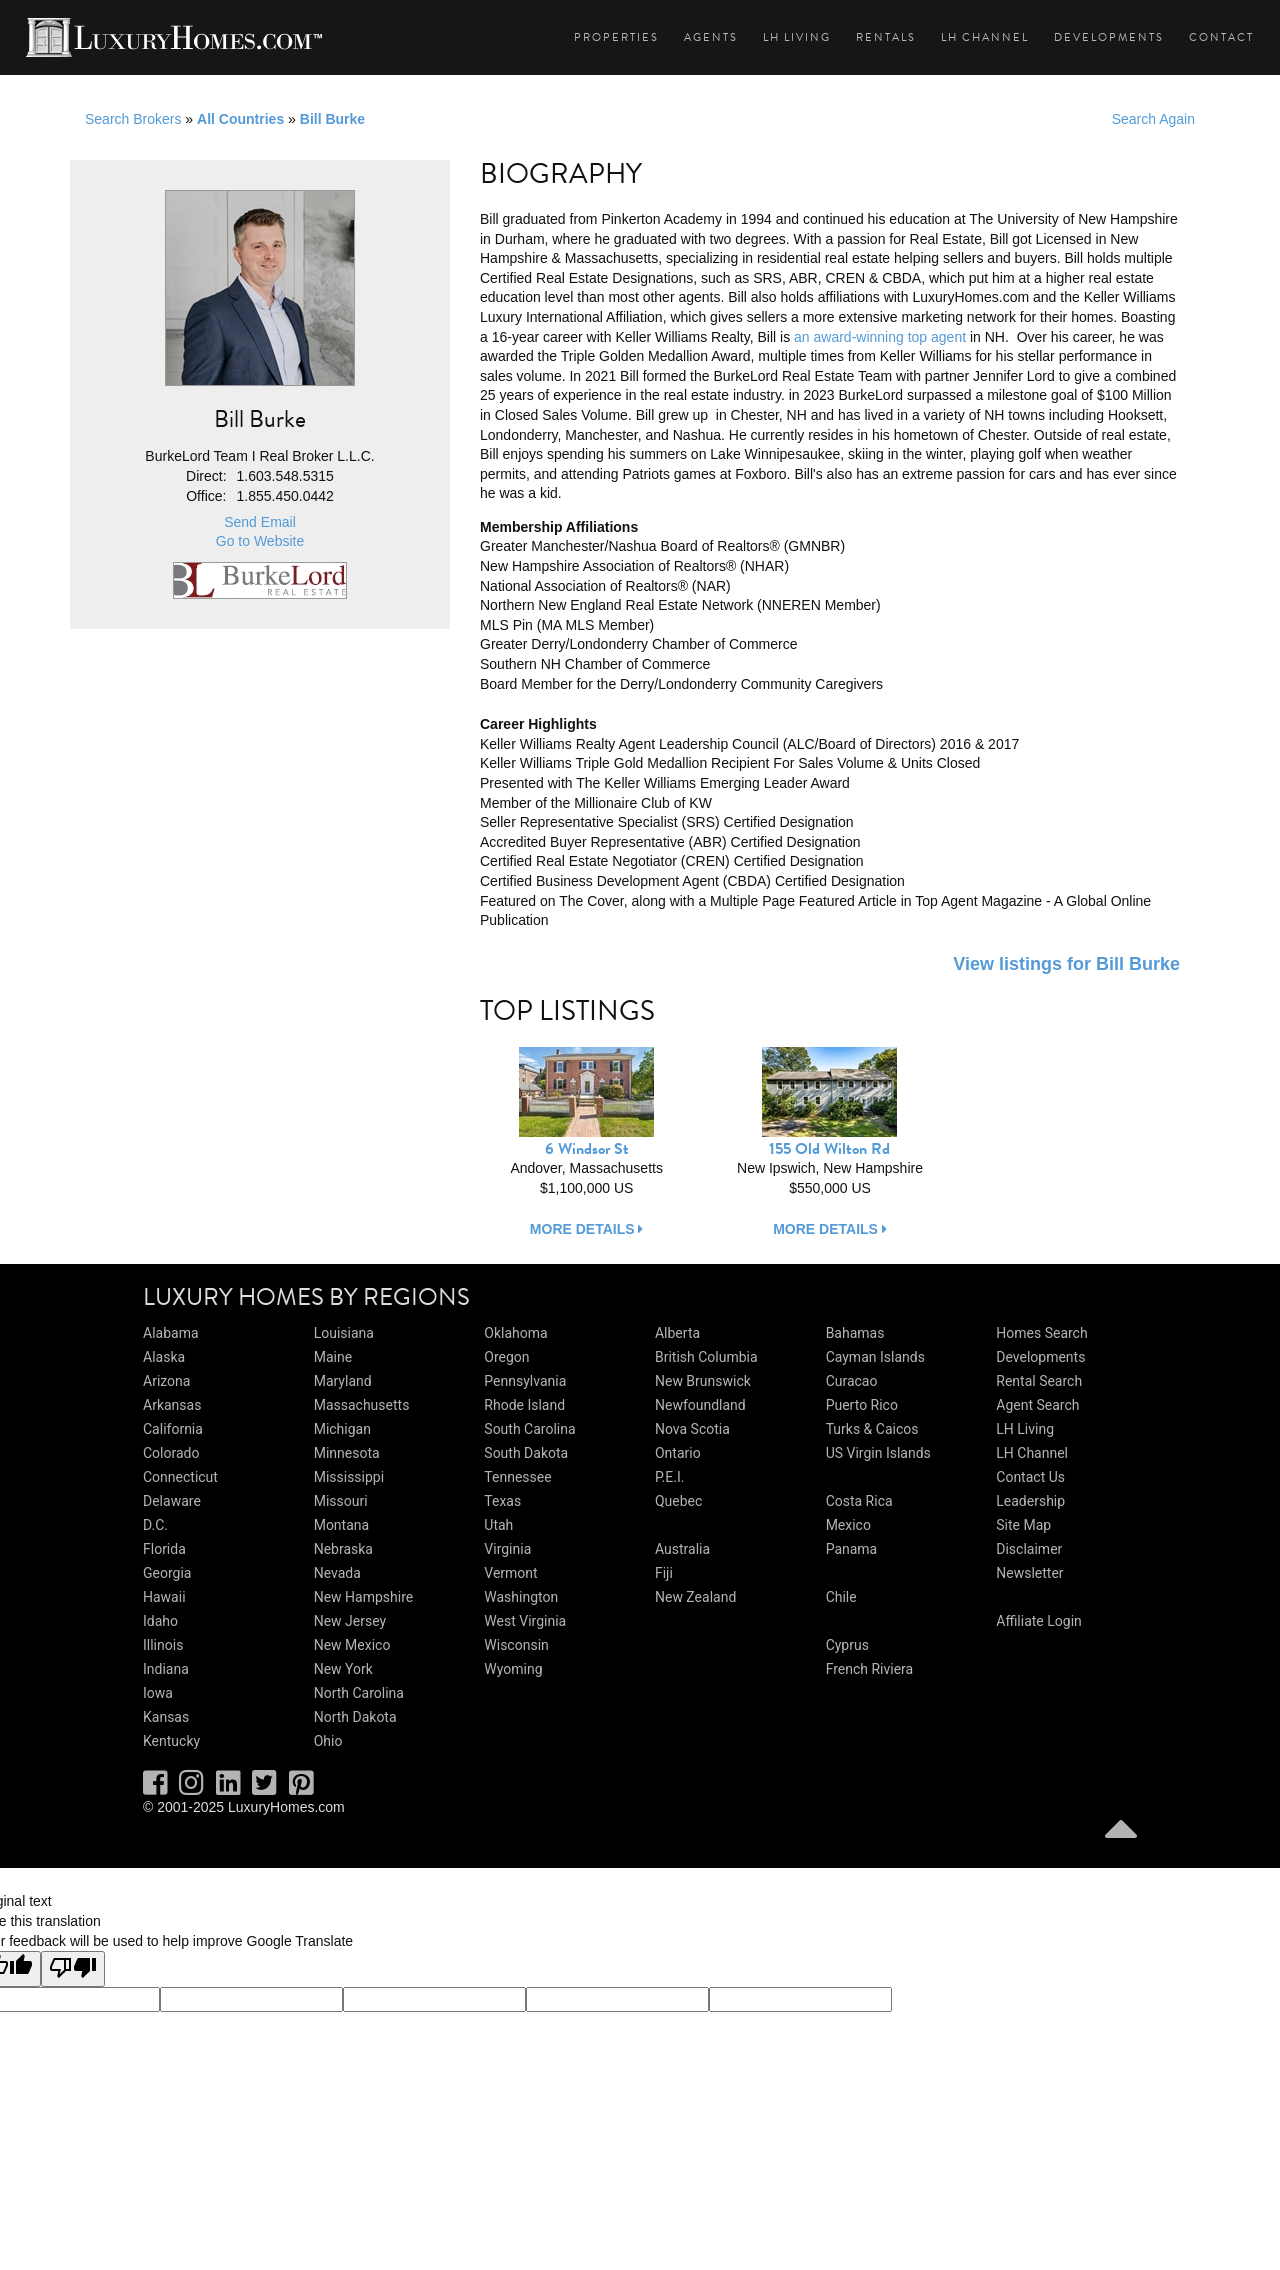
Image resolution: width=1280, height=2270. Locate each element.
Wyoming (513, 1669)
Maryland (343, 1381)
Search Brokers (133, 119)
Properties (616, 37)
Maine (333, 1357)
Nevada (337, 1573)
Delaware (172, 1501)
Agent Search (1037, 1405)
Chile (841, 1597)
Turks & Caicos (872, 1429)
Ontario (678, 1453)
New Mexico (352, 1645)
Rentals (886, 37)
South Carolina (529, 1429)
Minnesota (347, 1453)
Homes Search (1041, 1333)
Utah (498, 1525)
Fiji (664, 1573)
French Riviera (870, 1669)
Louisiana (344, 1333)
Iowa (158, 1693)
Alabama (171, 1333)
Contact (1221, 37)
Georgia (167, 1573)
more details (587, 1229)
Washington (521, 1597)
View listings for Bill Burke (1066, 964)
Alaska (164, 1357)
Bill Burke (332, 119)
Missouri (341, 1501)
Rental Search (1039, 1381)
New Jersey (350, 1621)
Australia (682, 1549)
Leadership (1030, 1501)
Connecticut (180, 1477)
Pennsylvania (525, 1381)
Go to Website (260, 541)
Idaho (160, 1621)
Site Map (1023, 1525)
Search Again (1153, 119)
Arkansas (172, 1405)
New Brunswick (703, 1381)
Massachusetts (362, 1405)
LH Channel (985, 37)
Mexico (848, 1525)
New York (343, 1669)
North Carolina (359, 1693)
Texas (502, 1501)
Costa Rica (859, 1501)
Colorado (171, 1453)
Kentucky (171, 1741)
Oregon (506, 1357)
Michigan (342, 1429)
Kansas (166, 1717)
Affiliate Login (1039, 1621)
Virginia (507, 1549)
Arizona (166, 1381)
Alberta (677, 1333)
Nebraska (343, 1549)
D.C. (155, 1525)
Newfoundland (700, 1405)
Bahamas (855, 1333)
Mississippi (349, 1477)
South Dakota (526, 1453)
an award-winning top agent (880, 337)
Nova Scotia (692, 1429)
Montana (341, 1525)
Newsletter (1029, 1573)
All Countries (240, 119)
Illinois (163, 1645)
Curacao (852, 1381)
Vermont (510, 1573)
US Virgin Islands (878, 1453)
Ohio (328, 1741)
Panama (852, 1549)
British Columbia (706, 1357)
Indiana (166, 1669)
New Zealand (695, 1597)
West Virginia (525, 1621)
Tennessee (517, 1477)
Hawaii (164, 1597)
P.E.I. (669, 1477)
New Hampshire (364, 1597)
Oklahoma (515, 1333)
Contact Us (1030, 1477)
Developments (1109, 37)
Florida (164, 1549)
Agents (711, 37)
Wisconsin (516, 1645)
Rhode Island (524, 1405)
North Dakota (355, 1717)
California (173, 1429)
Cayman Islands (875, 1357)
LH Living (797, 37)
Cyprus (847, 1645)
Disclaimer (1029, 1549)
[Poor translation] (73, 1969)
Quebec (678, 1501)
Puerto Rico (862, 1405)
